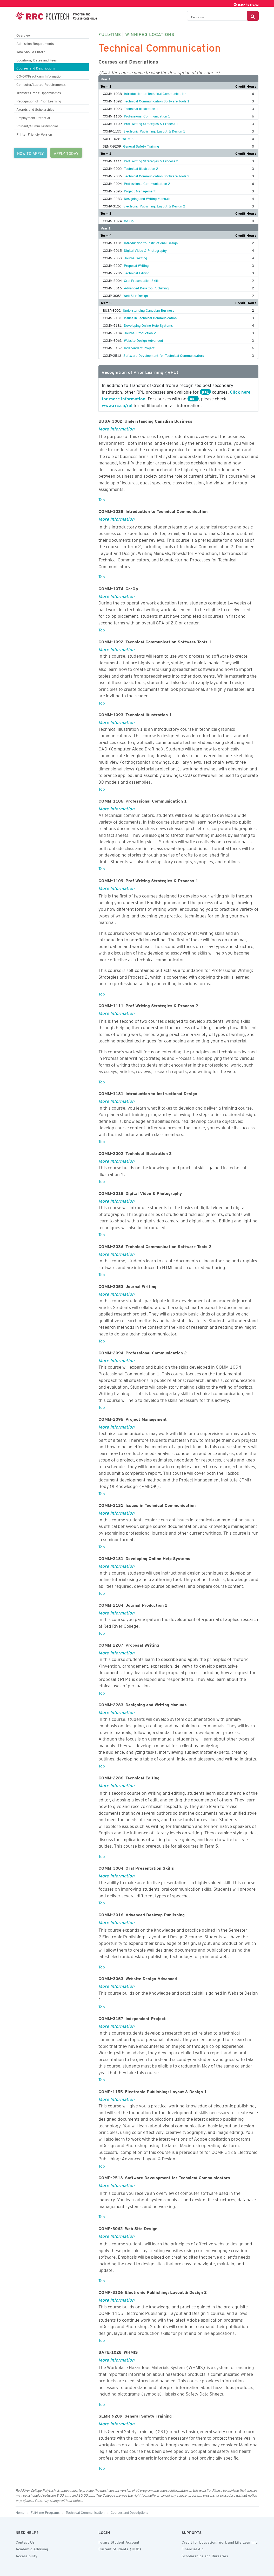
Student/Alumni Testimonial (37, 125)
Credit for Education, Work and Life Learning (220, 2541)
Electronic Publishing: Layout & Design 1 (154, 130)
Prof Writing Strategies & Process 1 (151, 123)
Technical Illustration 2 (141, 167)
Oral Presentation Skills (141, 280)
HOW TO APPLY (30, 152)
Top (101, 499)
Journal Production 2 (140, 332)
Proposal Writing (136, 264)
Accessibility (26, 2555)
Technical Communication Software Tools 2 (156, 175)
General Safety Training (141, 145)
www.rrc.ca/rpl (117, 404)
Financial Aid (193, 2548)
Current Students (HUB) (120, 2548)
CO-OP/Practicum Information (39, 75)
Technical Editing (136, 272)
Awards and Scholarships (35, 109)
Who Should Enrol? (30, 51)
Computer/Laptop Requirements (40, 84)
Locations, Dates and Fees (36, 59)
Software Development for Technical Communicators (163, 354)
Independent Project (139, 347)
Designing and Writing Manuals (147, 198)
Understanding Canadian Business (148, 309)
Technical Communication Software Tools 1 (156, 100)
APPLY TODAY (66, 152)
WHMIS (127, 138)
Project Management (140, 190)
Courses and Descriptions (35, 67)
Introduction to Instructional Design (151, 242)
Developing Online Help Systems (148, 324)
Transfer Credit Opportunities (38, 92)
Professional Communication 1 (147, 115)
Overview (23, 34)
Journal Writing (135, 257)
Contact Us (25, 2541)
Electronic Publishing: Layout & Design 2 (154, 205)
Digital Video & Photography (145, 249)
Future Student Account (118, 2541)
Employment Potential (33, 117)
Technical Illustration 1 (141, 108)
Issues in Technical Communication (150, 317)
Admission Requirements (35, 43)
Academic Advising (32, 2548)
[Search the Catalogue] (217, 16)
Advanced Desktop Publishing (146, 287)
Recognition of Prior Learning (38, 100)
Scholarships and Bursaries (205, 2555)
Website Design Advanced (143, 339)
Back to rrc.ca (246, 4)
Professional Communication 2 (147, 183)
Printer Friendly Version (34, 134)
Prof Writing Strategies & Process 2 (151, 160)
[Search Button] (253, 16)
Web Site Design (135, 295)
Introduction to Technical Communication (155, 93)
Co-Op (128, 220)
